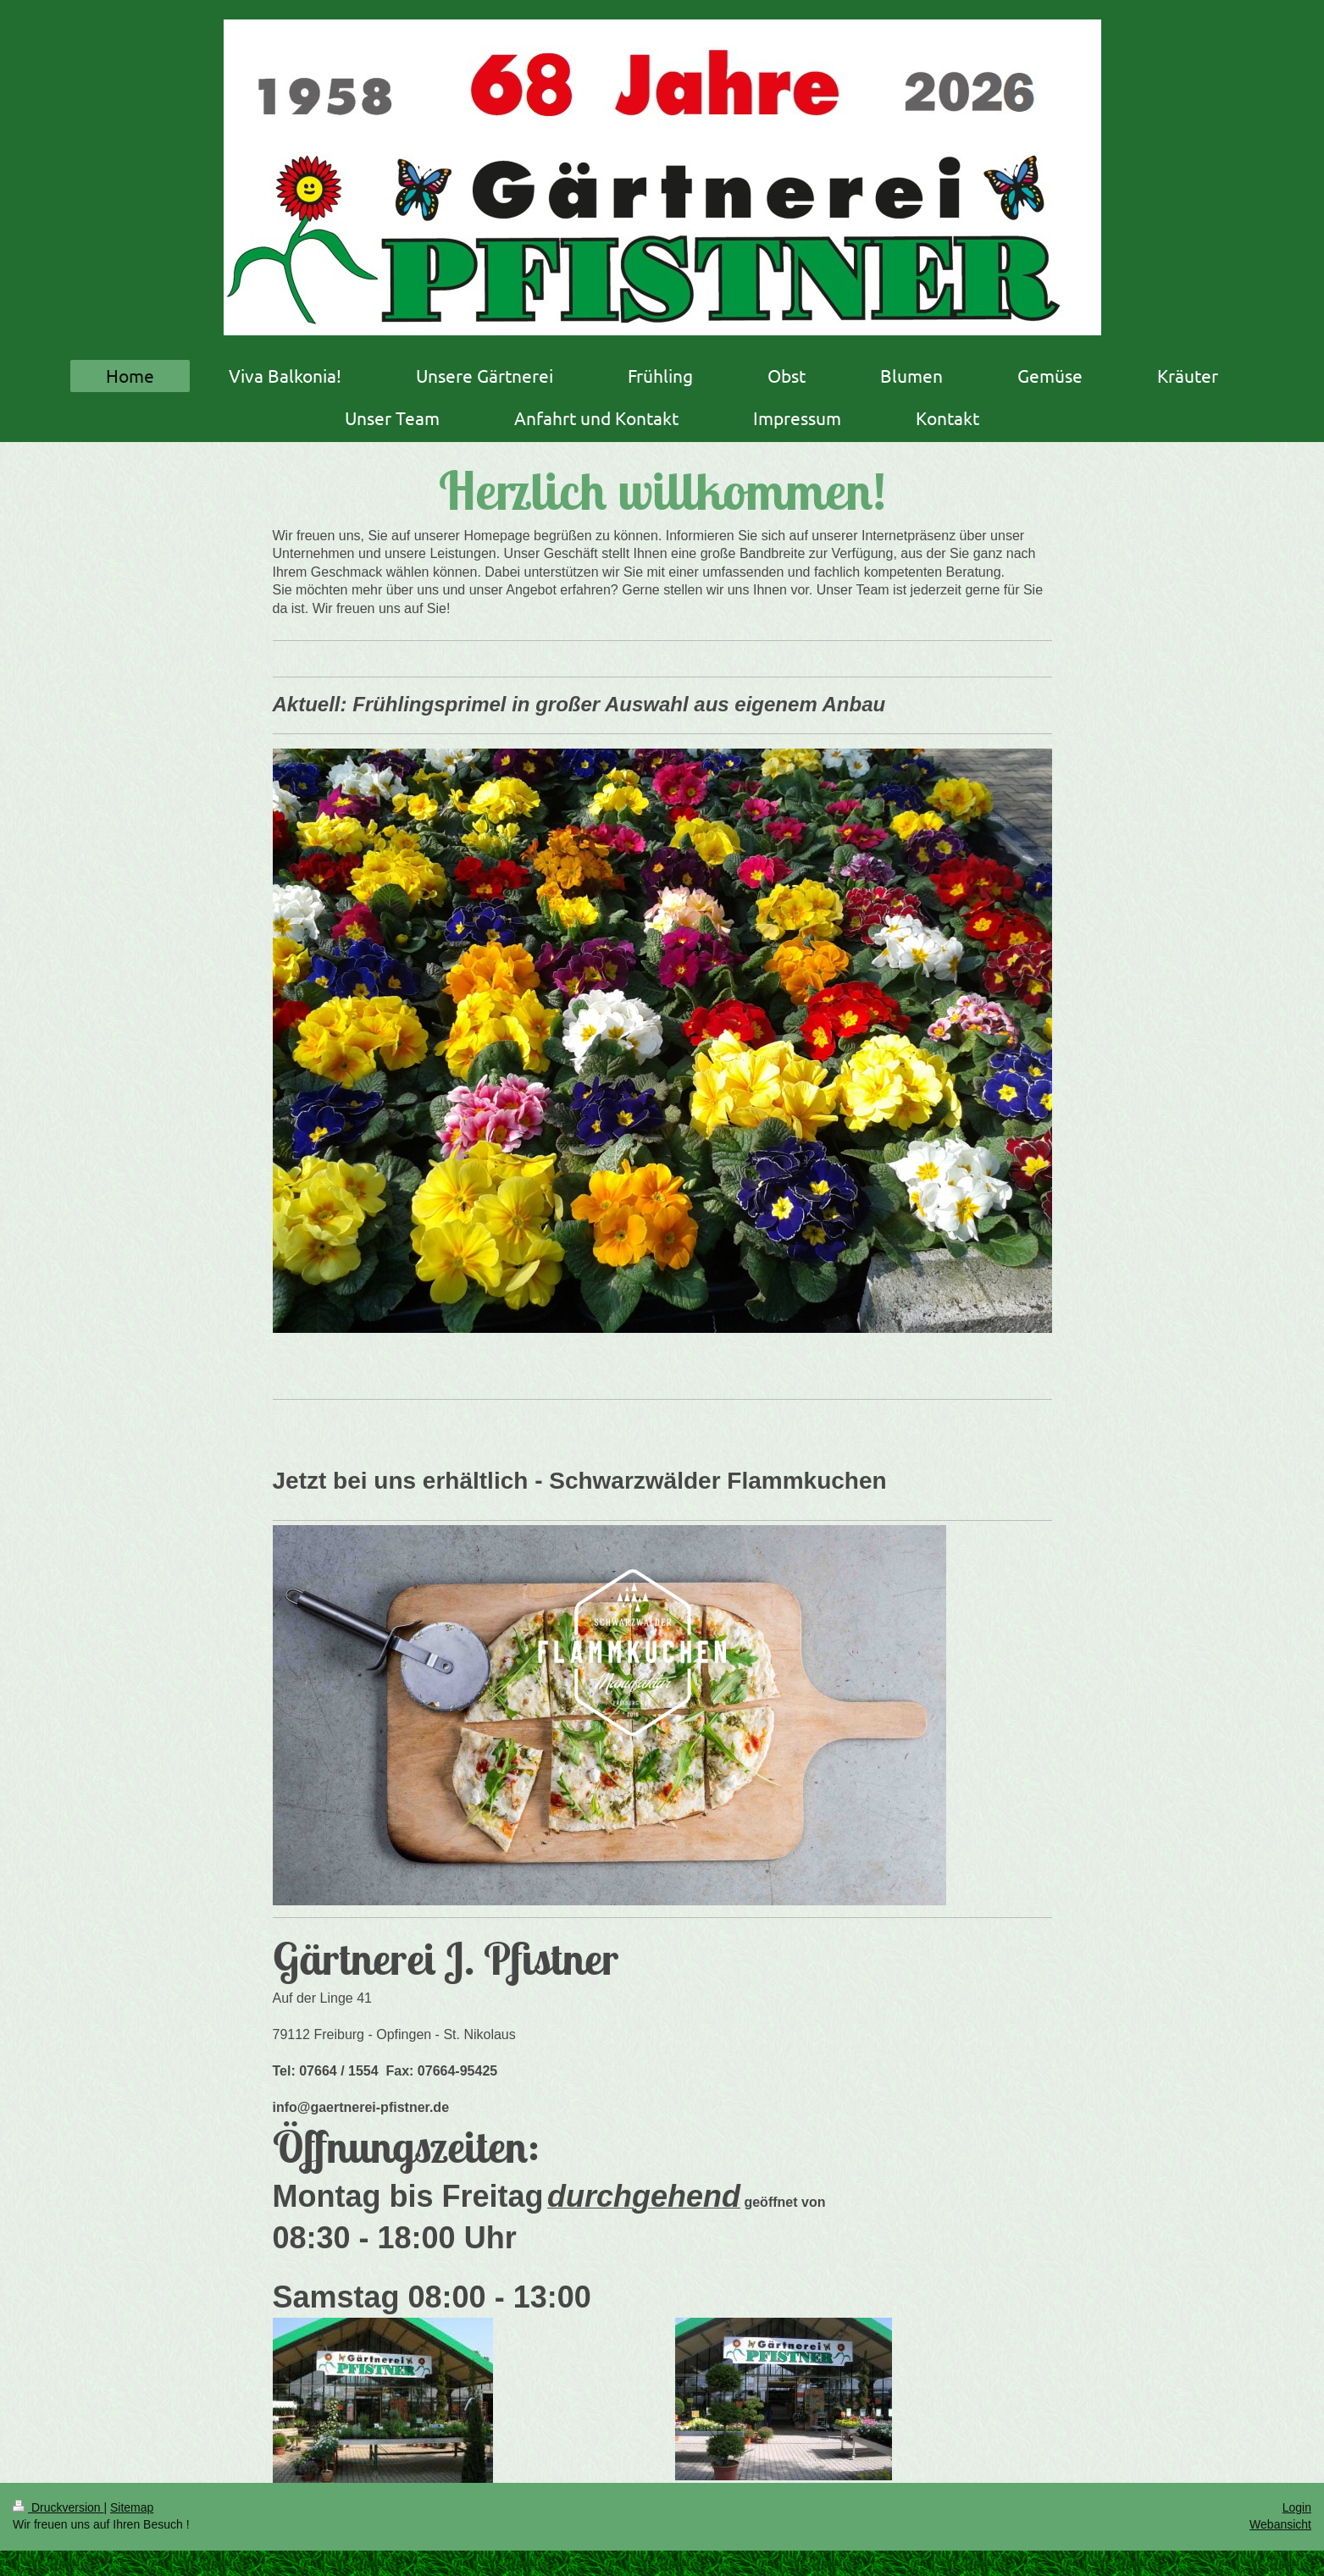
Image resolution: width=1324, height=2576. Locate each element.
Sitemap (131, 2507)
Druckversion (58, 2507)
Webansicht (1280, 2524)
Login (1296, 2507)
